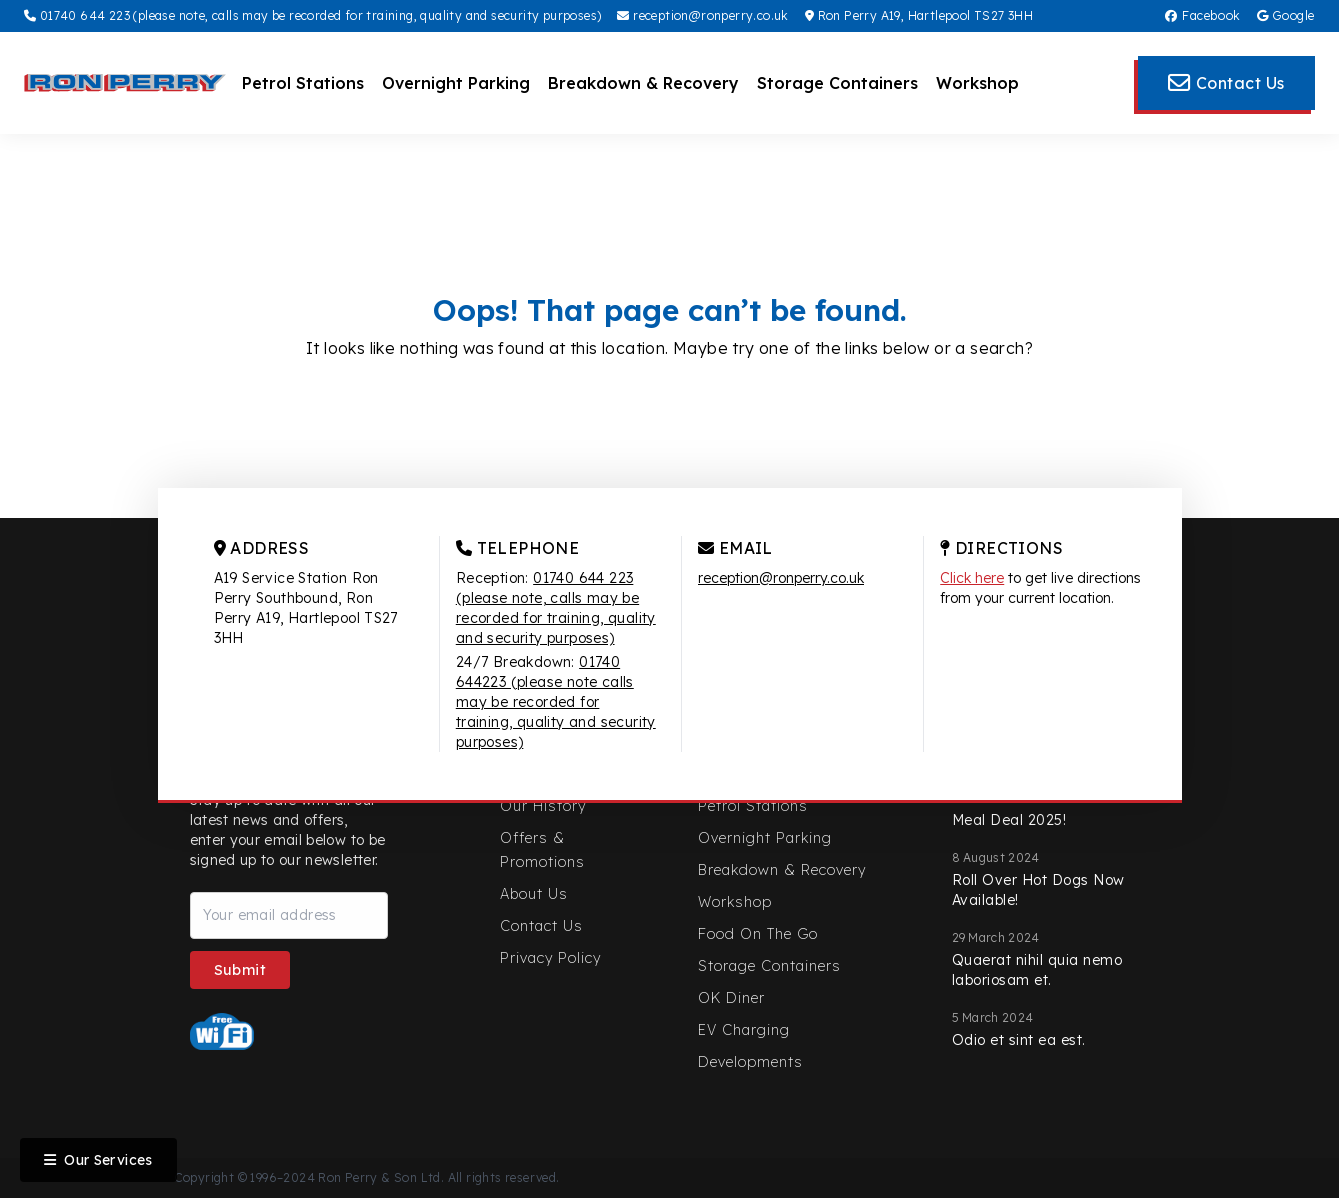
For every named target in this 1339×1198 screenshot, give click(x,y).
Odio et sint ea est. (1019, 1040)
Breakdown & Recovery (643, 83)
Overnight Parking (456, 83)
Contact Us (541, 926)
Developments (750, 1062)
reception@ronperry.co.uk (702, 15)
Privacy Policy (550, 958)
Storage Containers (837, 83)
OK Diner (731, 998)
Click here (972, 578)
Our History (543, 806)
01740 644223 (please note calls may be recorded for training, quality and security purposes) (556, 702)
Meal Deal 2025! (1009, 820)
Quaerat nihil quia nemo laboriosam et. (1037, 970)
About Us (534, 894)
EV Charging (744, 1030)
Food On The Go (758, 934)
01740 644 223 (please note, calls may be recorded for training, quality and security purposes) (312, 15)
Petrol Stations (303, 83)
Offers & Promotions (542, 850)
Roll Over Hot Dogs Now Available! (1038, 890)
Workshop (977, 83)
